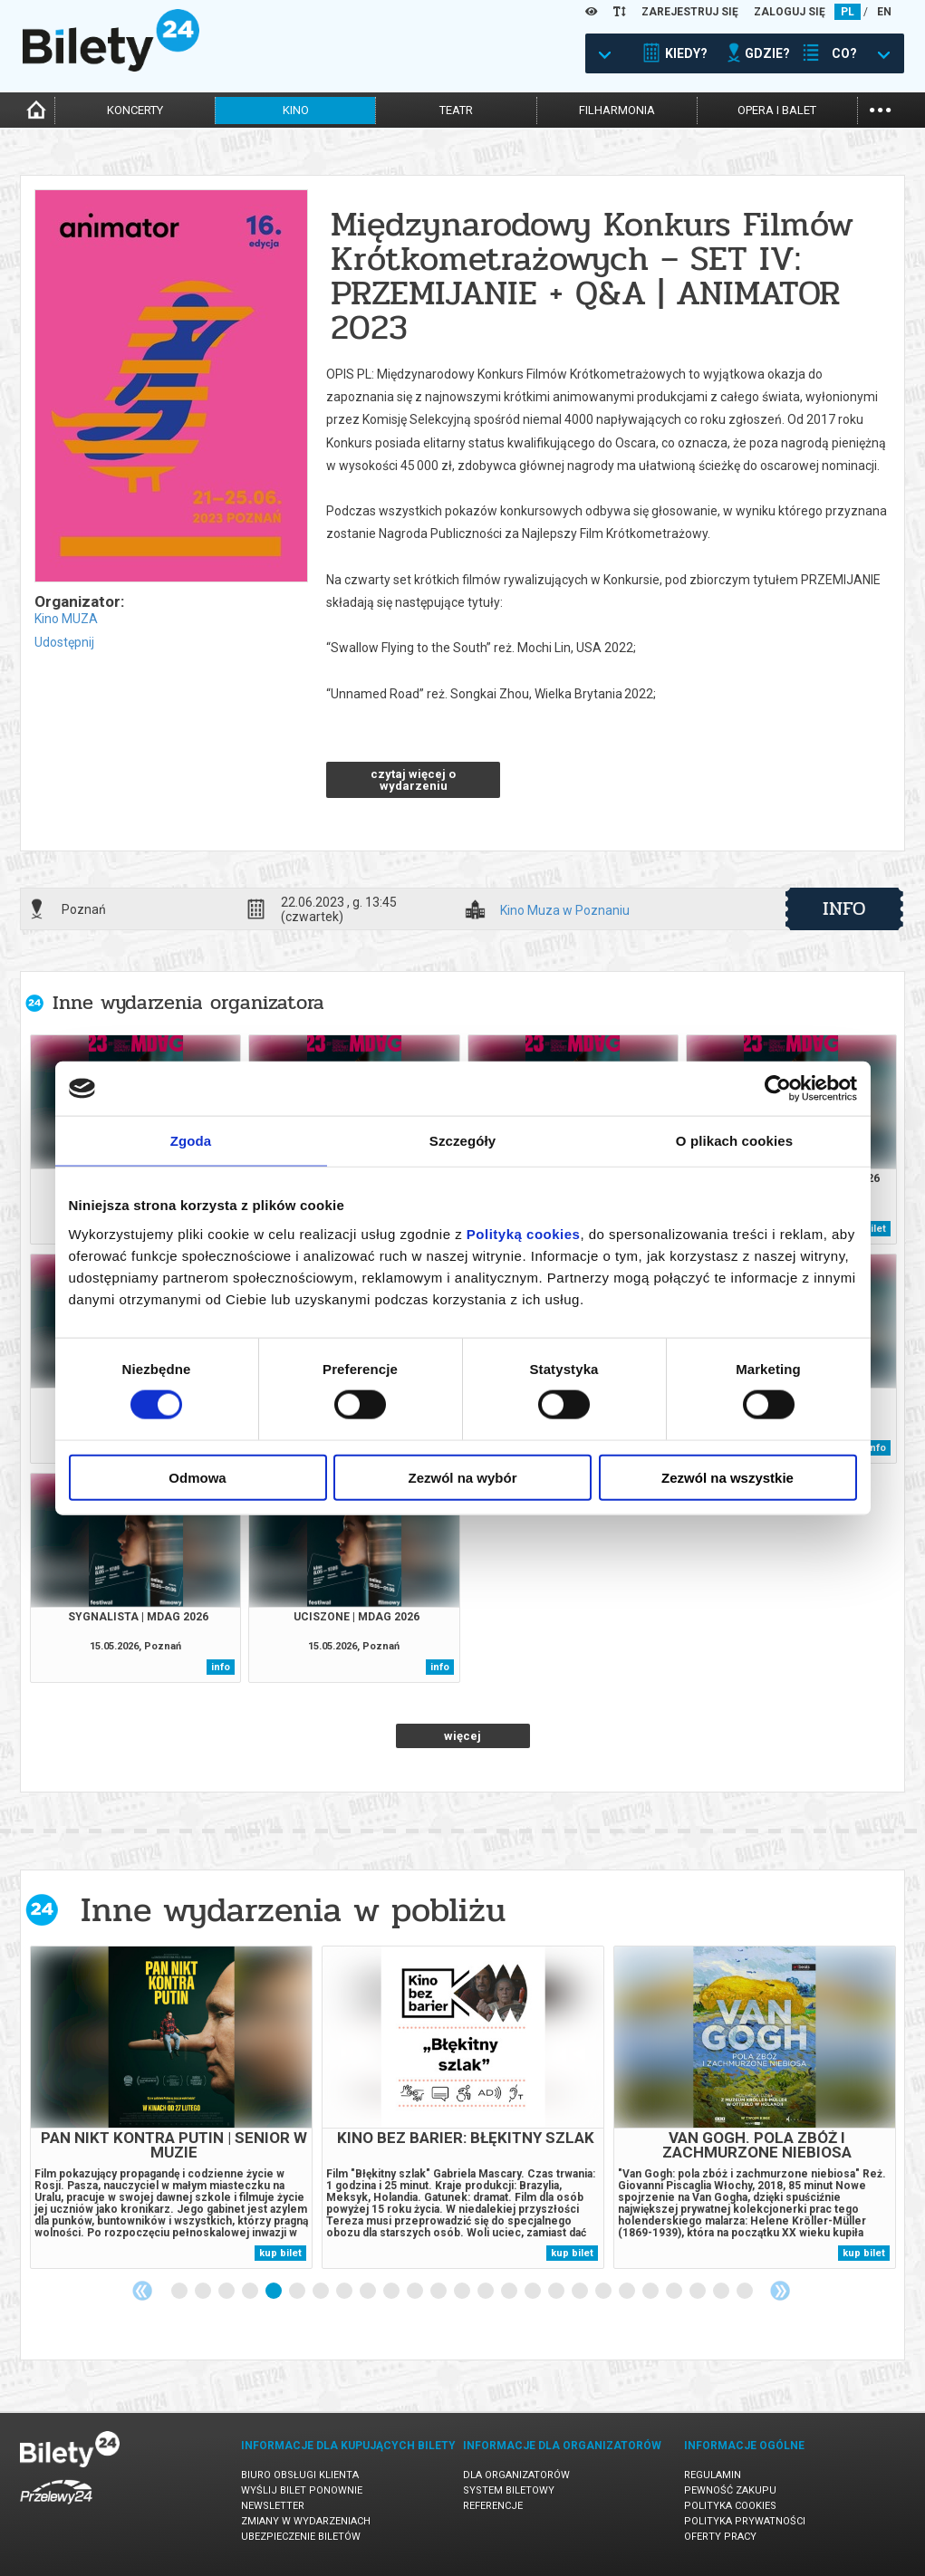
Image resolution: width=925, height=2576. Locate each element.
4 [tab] (251, 2292)
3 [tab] (227, 2292)
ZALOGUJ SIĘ (789, 11)
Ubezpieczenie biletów (301, 2536)
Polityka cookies (730, 2506)
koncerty (135, 110)
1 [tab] (180, 2292)
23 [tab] (698, 2292)
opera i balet (776, 110)
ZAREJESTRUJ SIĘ (689, 11)
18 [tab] (581, 2292)
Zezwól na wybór (462, 1477)
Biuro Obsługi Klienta (300, 2475)
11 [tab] (416, 2292)
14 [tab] (486, 2292)
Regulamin (712, 2475)
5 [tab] (274, 2292)
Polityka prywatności (744, 2521)
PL (847, 11)
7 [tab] (322, 2292)
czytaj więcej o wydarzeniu (413, 780)
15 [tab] (510, 2292)
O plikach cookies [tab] (734, 1141)
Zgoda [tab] (191, 1141)
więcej (462, 1736)
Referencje (493, 2506)
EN (884, 11)
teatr (456, 110)
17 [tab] (557, 2292)
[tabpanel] (171, 2107)
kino (296, 110)
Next (780, 2291)
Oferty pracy (720, 2536)
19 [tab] (604, 2292)
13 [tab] (463, 2292)
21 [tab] (651, 2292)
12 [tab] (439, 2292)
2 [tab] (204, 2292)
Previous (142, 2291)
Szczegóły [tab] (462, 1141)
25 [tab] (746, 2292)
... (880, 108)
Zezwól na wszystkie (727, 1477)
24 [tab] (722, 2292)
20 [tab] (628, 2292)
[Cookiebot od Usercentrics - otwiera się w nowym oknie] (778, 1088)
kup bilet (280, 2253)
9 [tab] (369, 2292)
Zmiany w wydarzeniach (306, 2521)
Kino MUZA (66, 618)
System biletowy (508, 2490)
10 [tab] (392, 2292)
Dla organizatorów (516, 2475)
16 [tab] (534, 2292)
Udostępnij (64, 642)
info (844, 908)
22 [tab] (675, 2292)
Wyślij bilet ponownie (301, 2490)
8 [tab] (345, 2292)
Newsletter (272, 2506)
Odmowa (197, 1477)
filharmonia (617, 110)
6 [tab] (298, 2292)
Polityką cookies (524, 1233)
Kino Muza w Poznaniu (565, 911)
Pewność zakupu (730, 2490)
